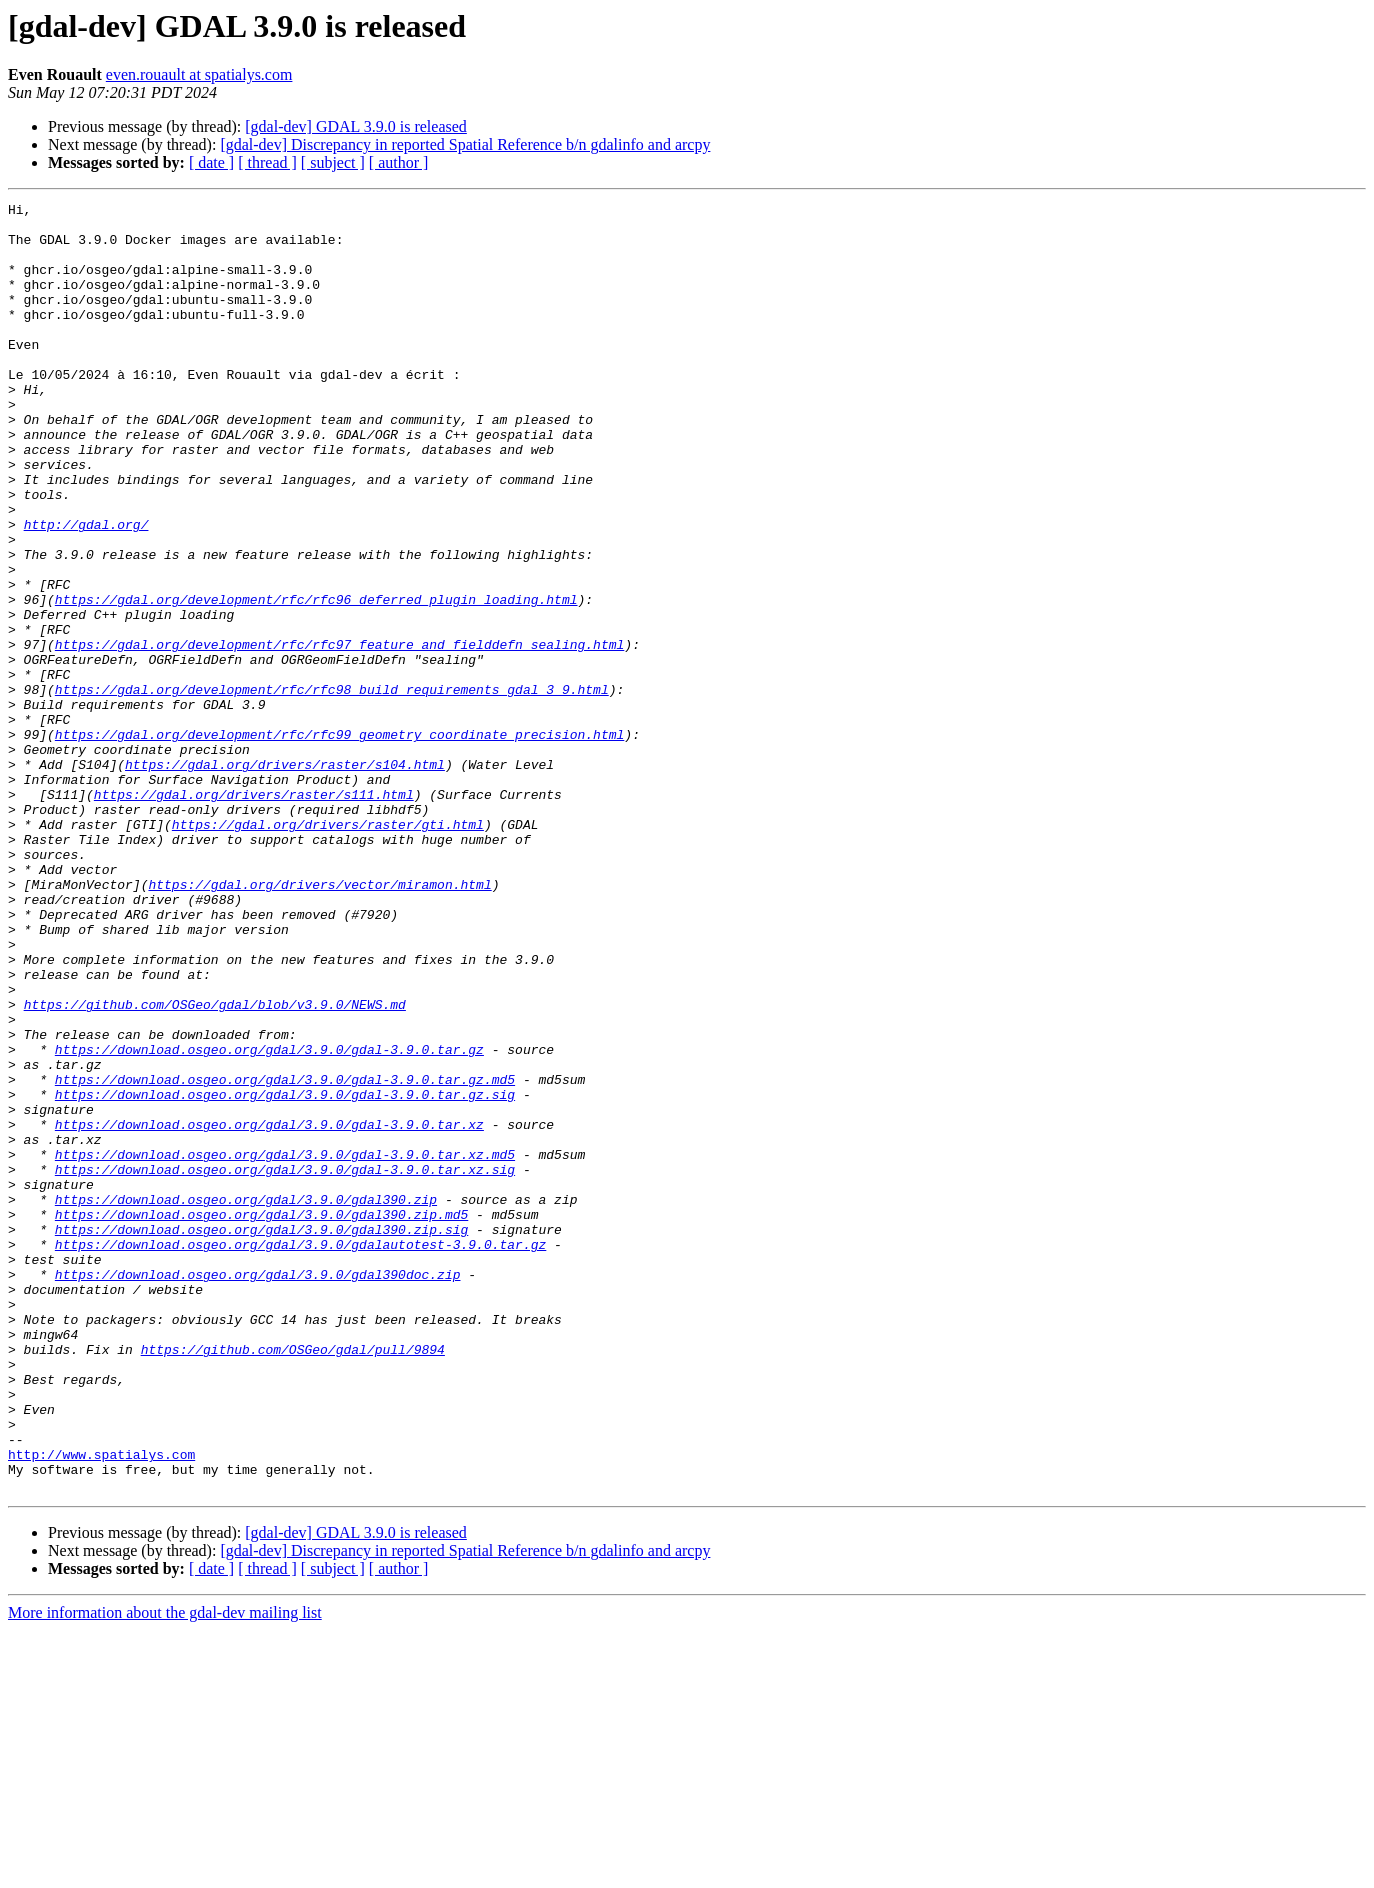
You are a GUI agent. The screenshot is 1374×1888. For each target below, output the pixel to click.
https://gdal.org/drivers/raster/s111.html (254, 914)
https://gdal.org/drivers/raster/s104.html (285, 878)
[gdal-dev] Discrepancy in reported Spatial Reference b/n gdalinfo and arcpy (465, 144)
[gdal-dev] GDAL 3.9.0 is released (356, 126)
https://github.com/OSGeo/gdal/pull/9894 (293, 1580)
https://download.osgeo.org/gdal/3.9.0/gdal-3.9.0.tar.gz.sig (285, 1274)
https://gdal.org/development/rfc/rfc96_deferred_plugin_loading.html (316, 680)
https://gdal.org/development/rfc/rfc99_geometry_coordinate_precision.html (339, 842)
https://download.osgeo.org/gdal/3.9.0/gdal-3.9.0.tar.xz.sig (285, 1364)
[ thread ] (267, 162)
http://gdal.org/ (86, 590)
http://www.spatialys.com (101, 1706)
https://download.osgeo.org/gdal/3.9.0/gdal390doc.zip (258, 1490)
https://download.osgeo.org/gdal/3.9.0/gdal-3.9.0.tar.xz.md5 (285, 1346)
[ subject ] (333, 162)
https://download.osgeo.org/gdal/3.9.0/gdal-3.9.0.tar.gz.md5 (285, 1256)
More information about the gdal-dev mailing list (165, 1870)
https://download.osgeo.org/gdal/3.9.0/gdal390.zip (246, 1400)
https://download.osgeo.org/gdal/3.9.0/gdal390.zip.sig (261, 1436)
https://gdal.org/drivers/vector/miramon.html (319, 1022)
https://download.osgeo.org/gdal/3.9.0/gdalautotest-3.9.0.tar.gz (300, 1454)
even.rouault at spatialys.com (199, 74)
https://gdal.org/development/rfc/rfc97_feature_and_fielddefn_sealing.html (339, 734)
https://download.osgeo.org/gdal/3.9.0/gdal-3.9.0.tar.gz (269, 1220)
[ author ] (399, 162)
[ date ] (211, 162)
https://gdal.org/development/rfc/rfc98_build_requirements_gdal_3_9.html (332, 788)
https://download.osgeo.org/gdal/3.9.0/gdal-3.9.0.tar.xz (269, 1310)
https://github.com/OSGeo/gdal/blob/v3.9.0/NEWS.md (215, 1166)
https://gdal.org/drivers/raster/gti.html (328, 950)
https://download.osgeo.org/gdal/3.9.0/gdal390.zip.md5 (261, 1418)
